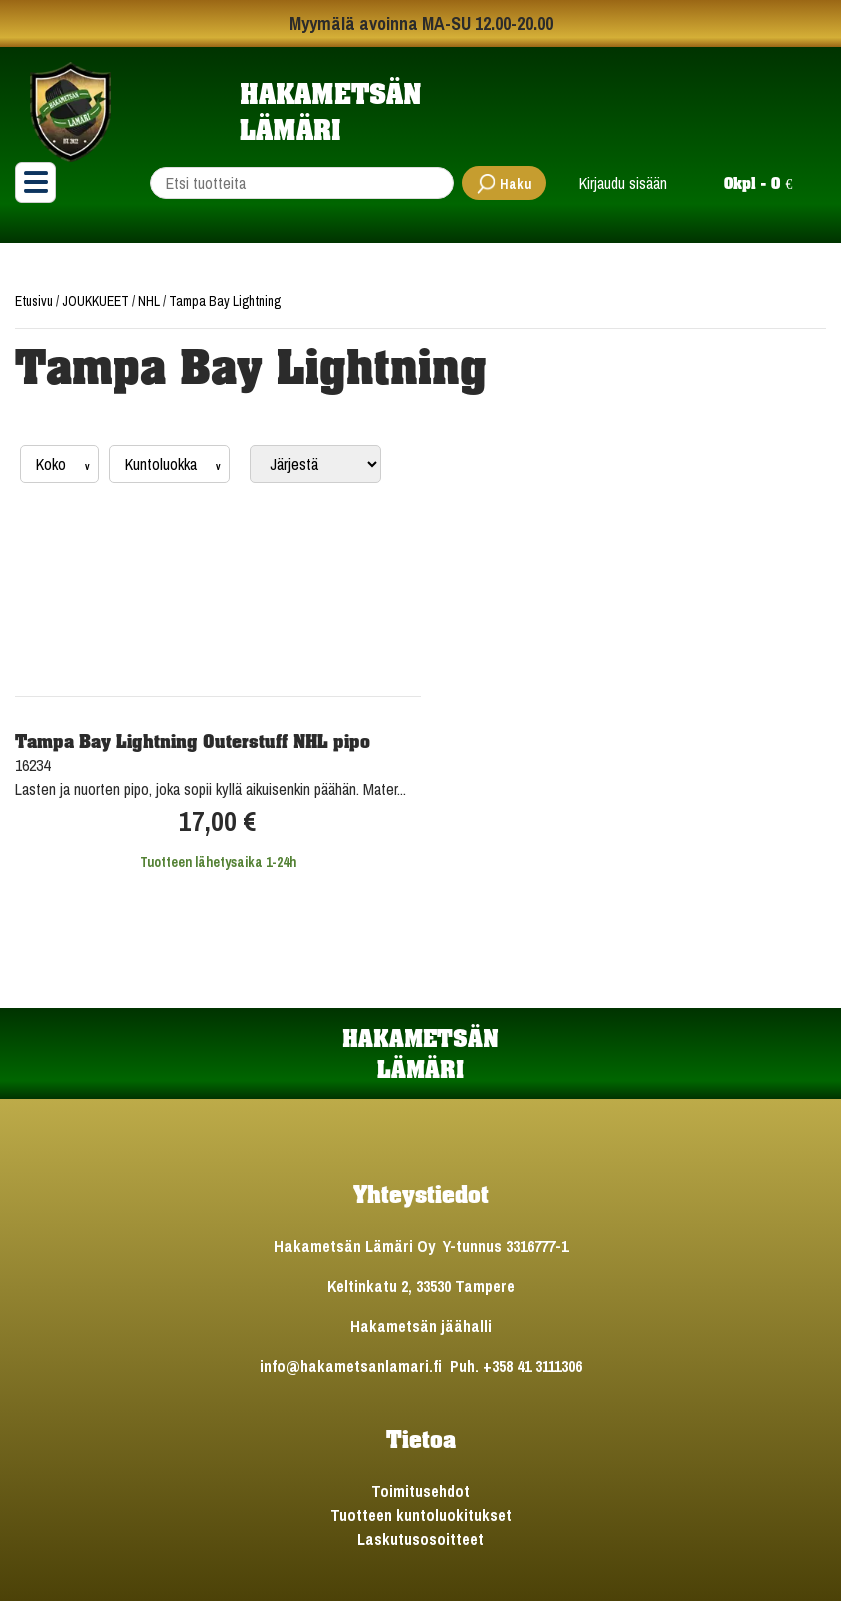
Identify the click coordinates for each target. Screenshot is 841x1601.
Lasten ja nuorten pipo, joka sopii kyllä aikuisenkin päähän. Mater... (210, 789)
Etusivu (35, 301)
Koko (53, 464)
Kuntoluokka (163, 464)
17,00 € (217, 821)
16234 (32, 765)
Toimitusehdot (420, 1491)
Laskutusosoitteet (420, 1539)
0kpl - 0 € (758, 182)
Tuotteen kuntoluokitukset (421, 1515)
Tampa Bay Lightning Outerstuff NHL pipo (192, 741)
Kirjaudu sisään (623, 183)
